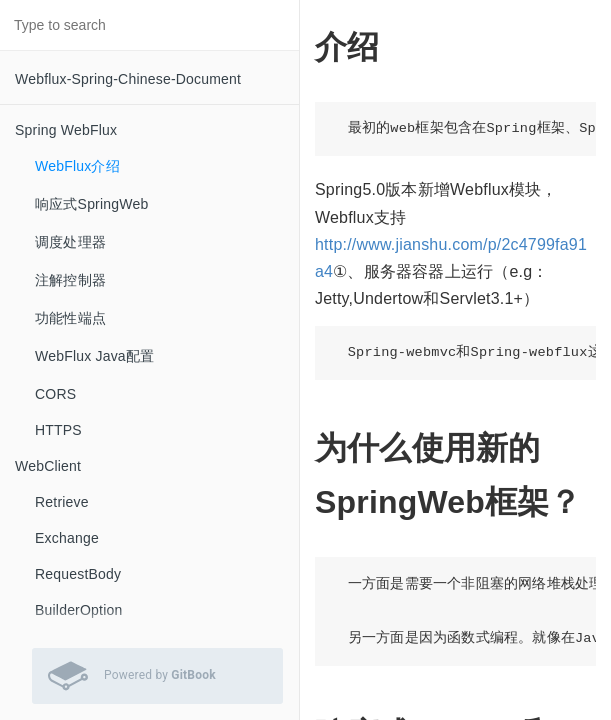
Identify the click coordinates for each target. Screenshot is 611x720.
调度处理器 (70, 242)
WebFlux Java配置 (94, 356)
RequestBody (78, 574)
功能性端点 (70, 318)
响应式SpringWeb (91, 204)
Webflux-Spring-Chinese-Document (128, 79)
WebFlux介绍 (77, 166)
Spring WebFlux (66, 130)
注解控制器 (70, 280)
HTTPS (58, 430)
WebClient (48, 466)
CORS (55, 394)
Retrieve (62, 502)
